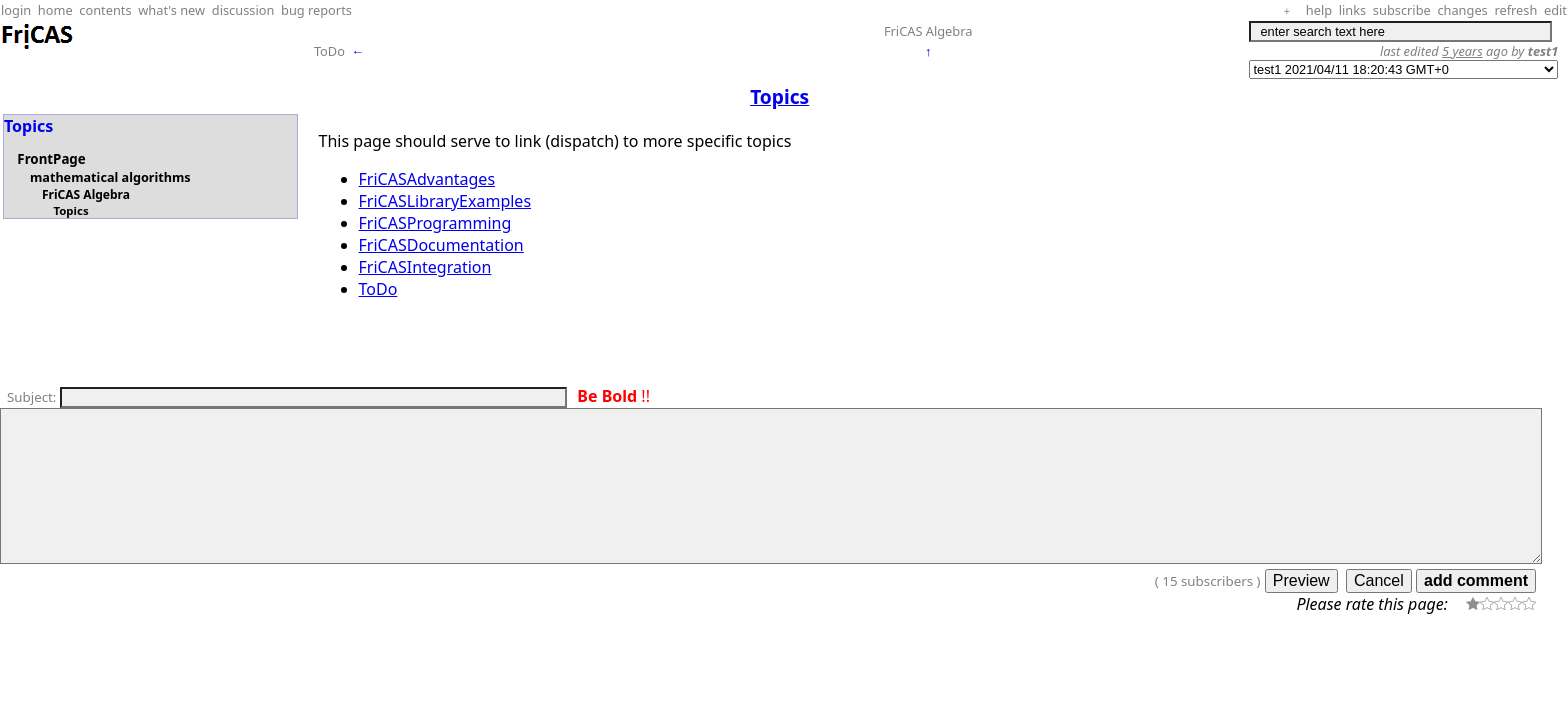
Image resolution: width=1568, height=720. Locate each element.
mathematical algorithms (110, 177)
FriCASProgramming (435, 223)
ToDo (329, 51)
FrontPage (51, 159)
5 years (1462, 51)
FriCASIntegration (425, 267)
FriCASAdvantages (427, 179)
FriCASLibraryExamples (445, 201)
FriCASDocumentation (441, 245)
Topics (70, 210)
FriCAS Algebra (928, 31)
